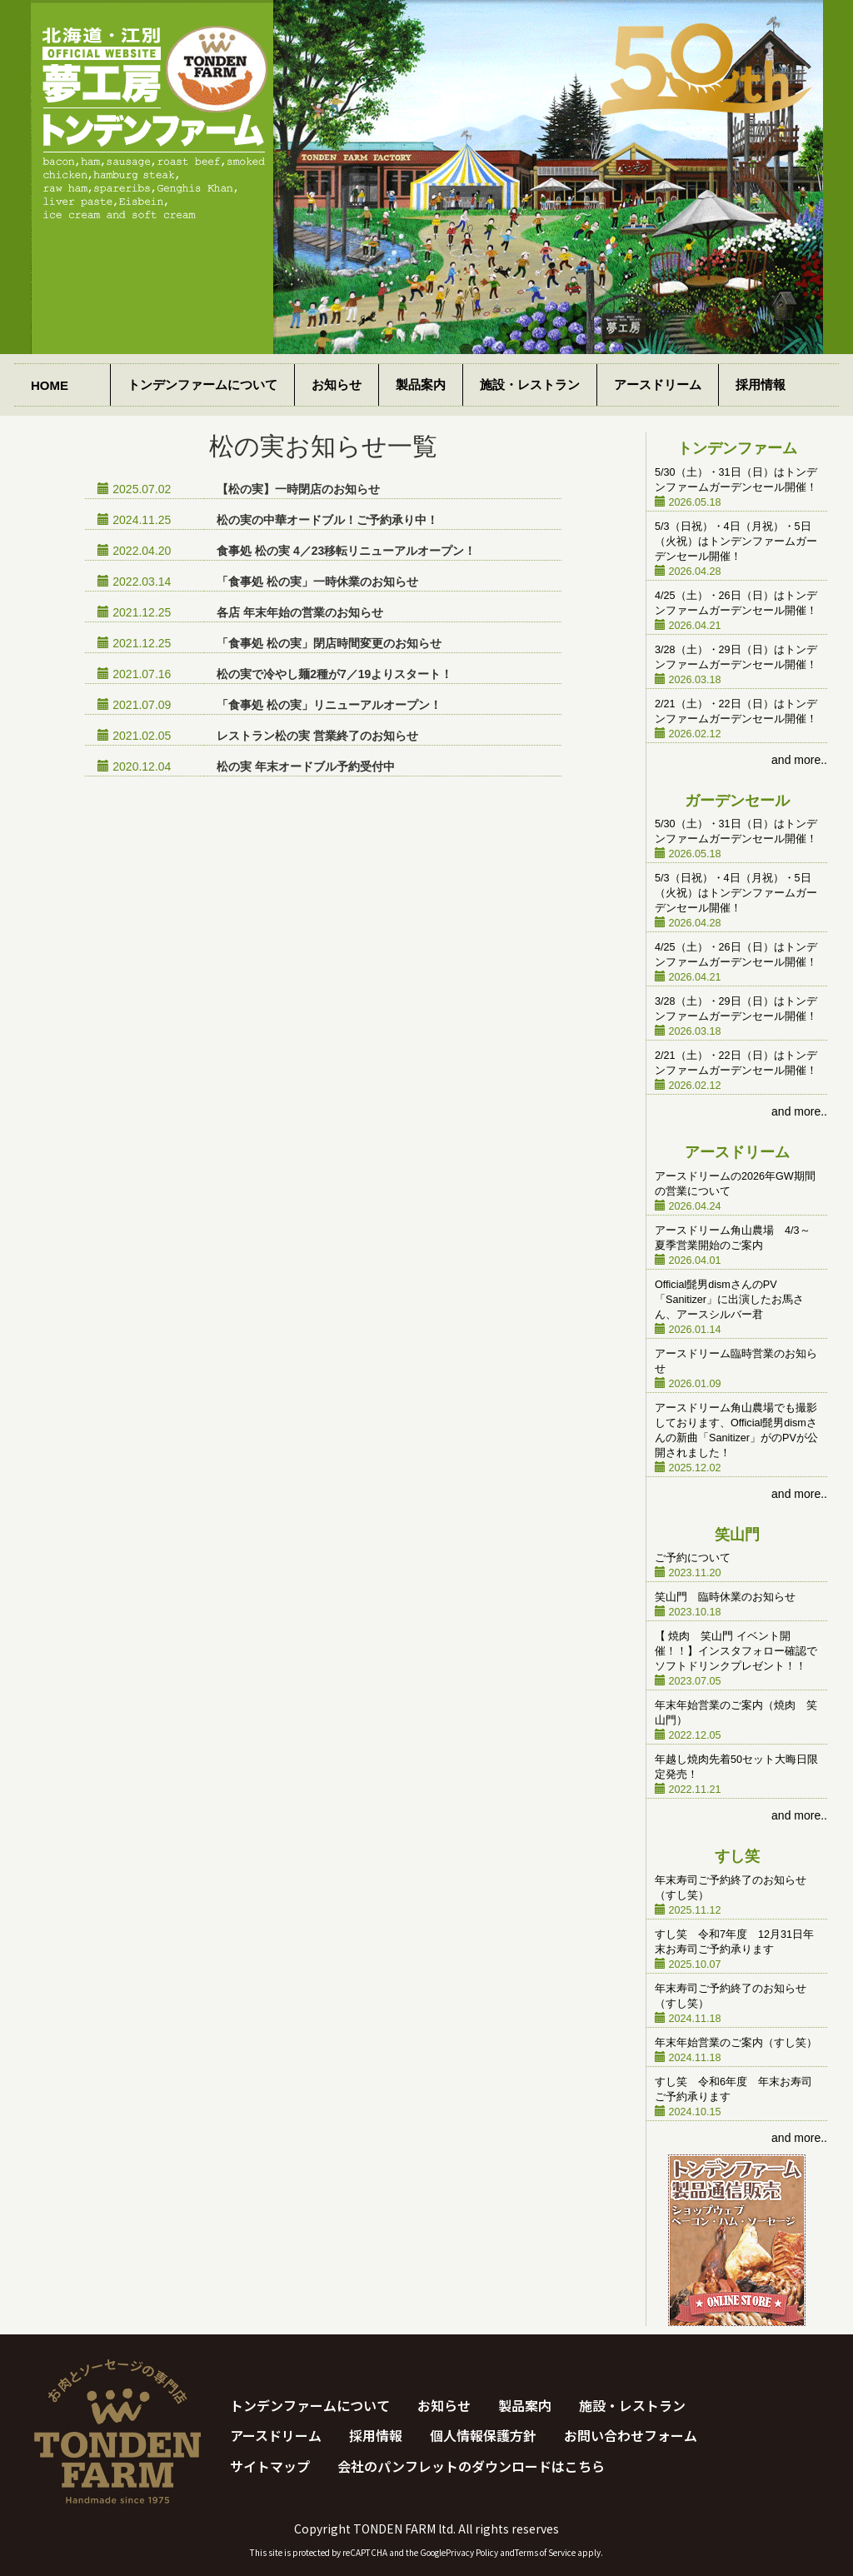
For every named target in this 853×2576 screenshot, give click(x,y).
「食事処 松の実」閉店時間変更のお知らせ (329, 643)
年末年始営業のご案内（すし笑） (736, 2043)
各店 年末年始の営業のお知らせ (300, 612)
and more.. (799, 759)
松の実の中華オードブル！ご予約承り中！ (327, 520)
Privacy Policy (472, 2552)
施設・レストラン (530, 384)
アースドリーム (657, 384)
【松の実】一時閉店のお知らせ (298, 489)
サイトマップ (270, 2466)
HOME (49, 385)
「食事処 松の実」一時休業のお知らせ (317, 581)
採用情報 (761, 384)
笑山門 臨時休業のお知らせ (725, 1597)
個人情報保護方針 (483, 2435)
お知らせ (337, 384)
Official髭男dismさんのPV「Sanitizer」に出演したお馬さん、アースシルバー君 (729, 1299)
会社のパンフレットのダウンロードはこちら (471, 2466)
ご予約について (693, 1558)
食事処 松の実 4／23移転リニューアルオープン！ (346, 550)
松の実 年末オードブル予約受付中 (306, 766)
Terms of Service (545, 2552)
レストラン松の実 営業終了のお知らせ (317, 735)
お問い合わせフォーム (630, 2435)
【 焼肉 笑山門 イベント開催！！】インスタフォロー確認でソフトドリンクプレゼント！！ (736, 1651)
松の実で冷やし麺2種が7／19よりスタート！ (334, 674)
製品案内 (421, 384)
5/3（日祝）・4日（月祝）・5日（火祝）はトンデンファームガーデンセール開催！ (736, 541)
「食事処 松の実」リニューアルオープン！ (329, 704)
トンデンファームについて (202, 384)
